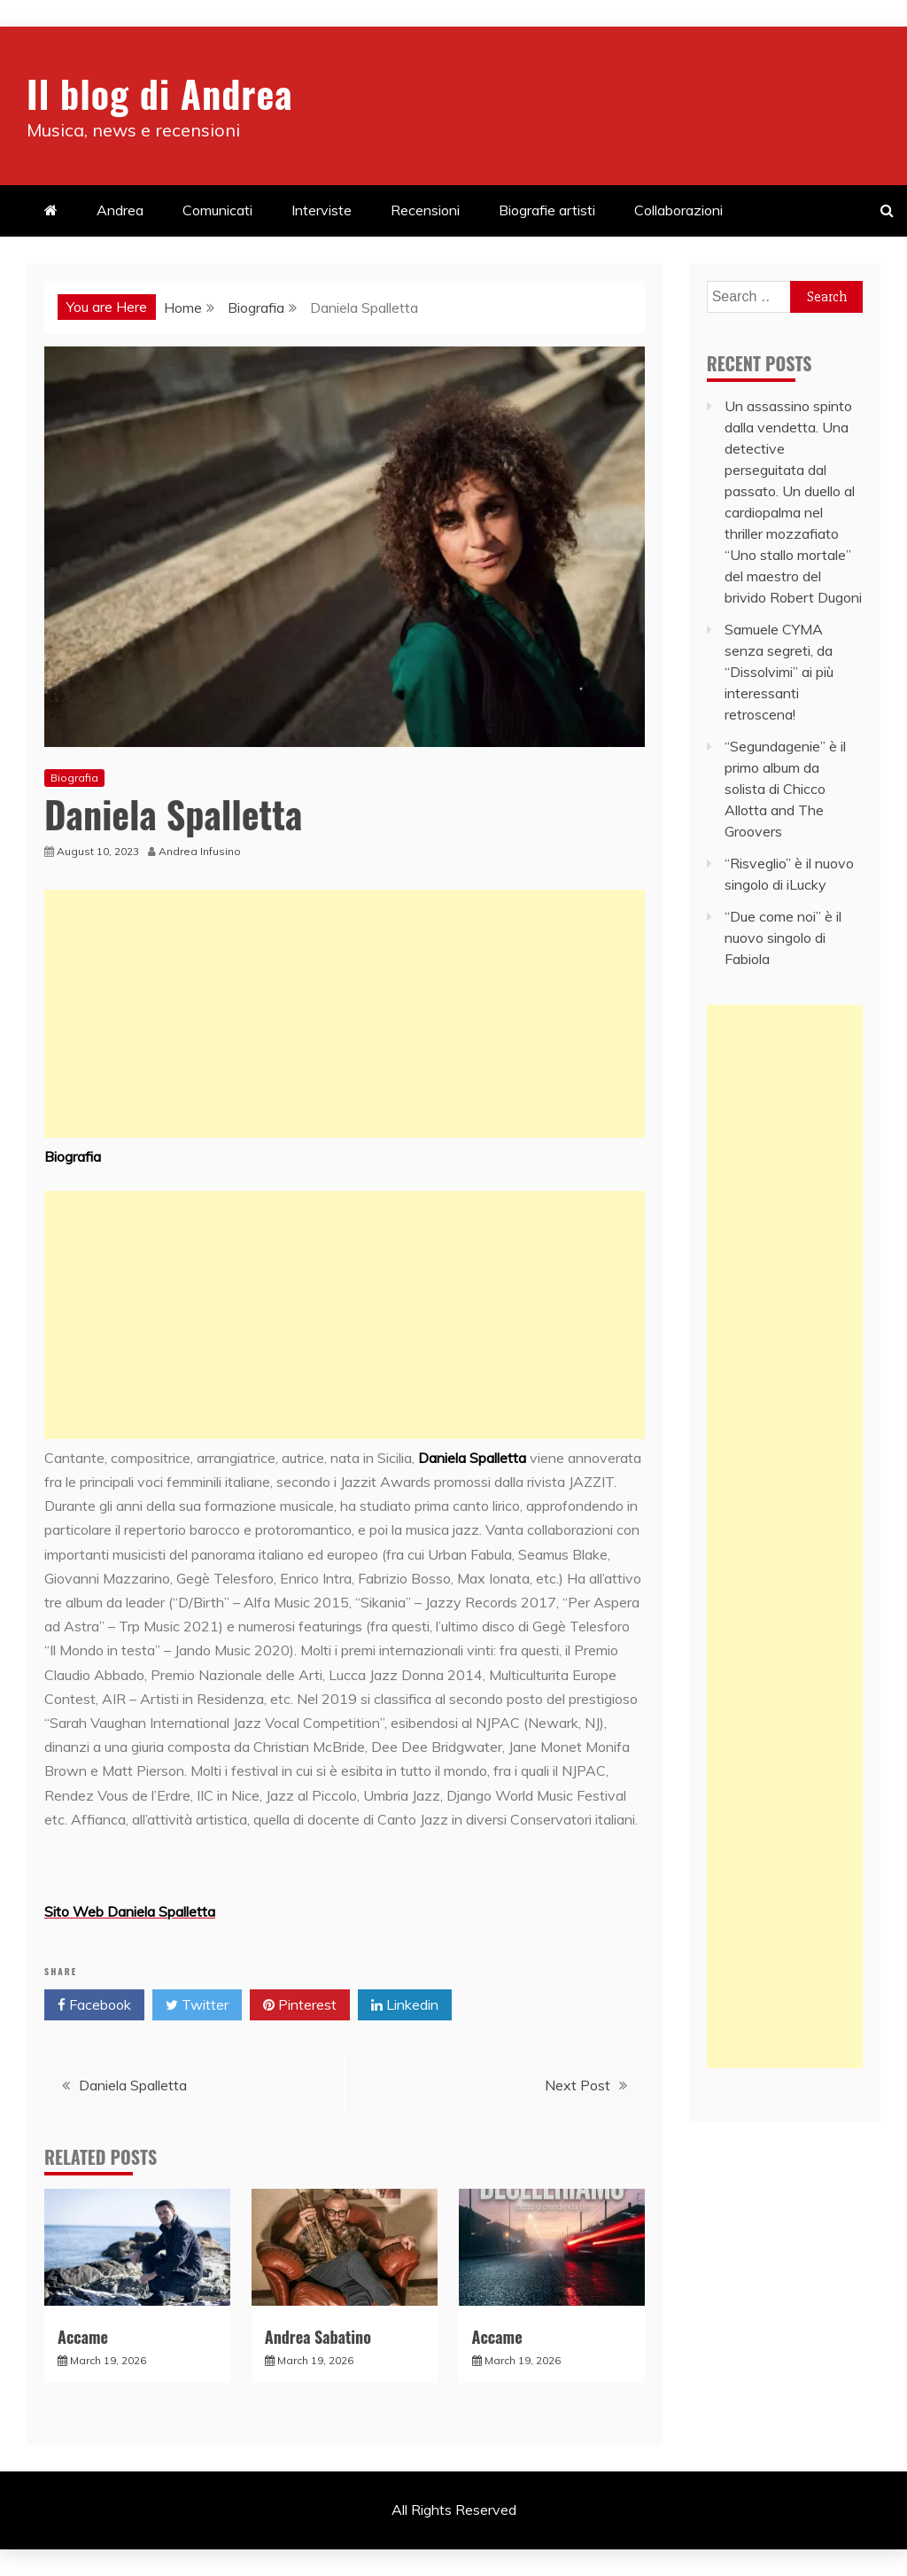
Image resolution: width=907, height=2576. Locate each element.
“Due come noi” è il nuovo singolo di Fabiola (783, 937)
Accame (83, 2336)
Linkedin (404, 2005)
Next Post (577, 2085)
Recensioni (425, 210)
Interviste (321, 210)
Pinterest (300, 2005)
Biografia (74, 777)
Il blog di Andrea (159, 93)
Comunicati (217, 210)
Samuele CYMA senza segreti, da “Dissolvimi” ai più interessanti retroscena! (779, 671)
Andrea (120, 210)
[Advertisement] (344, 1014)
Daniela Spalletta (133, 2085)
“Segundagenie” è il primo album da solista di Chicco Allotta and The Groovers (785, 788)
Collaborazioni (678, 210)
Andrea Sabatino (318, 2336)
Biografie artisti (547, 210)
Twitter (197, 2005)
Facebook (94, 2005)
